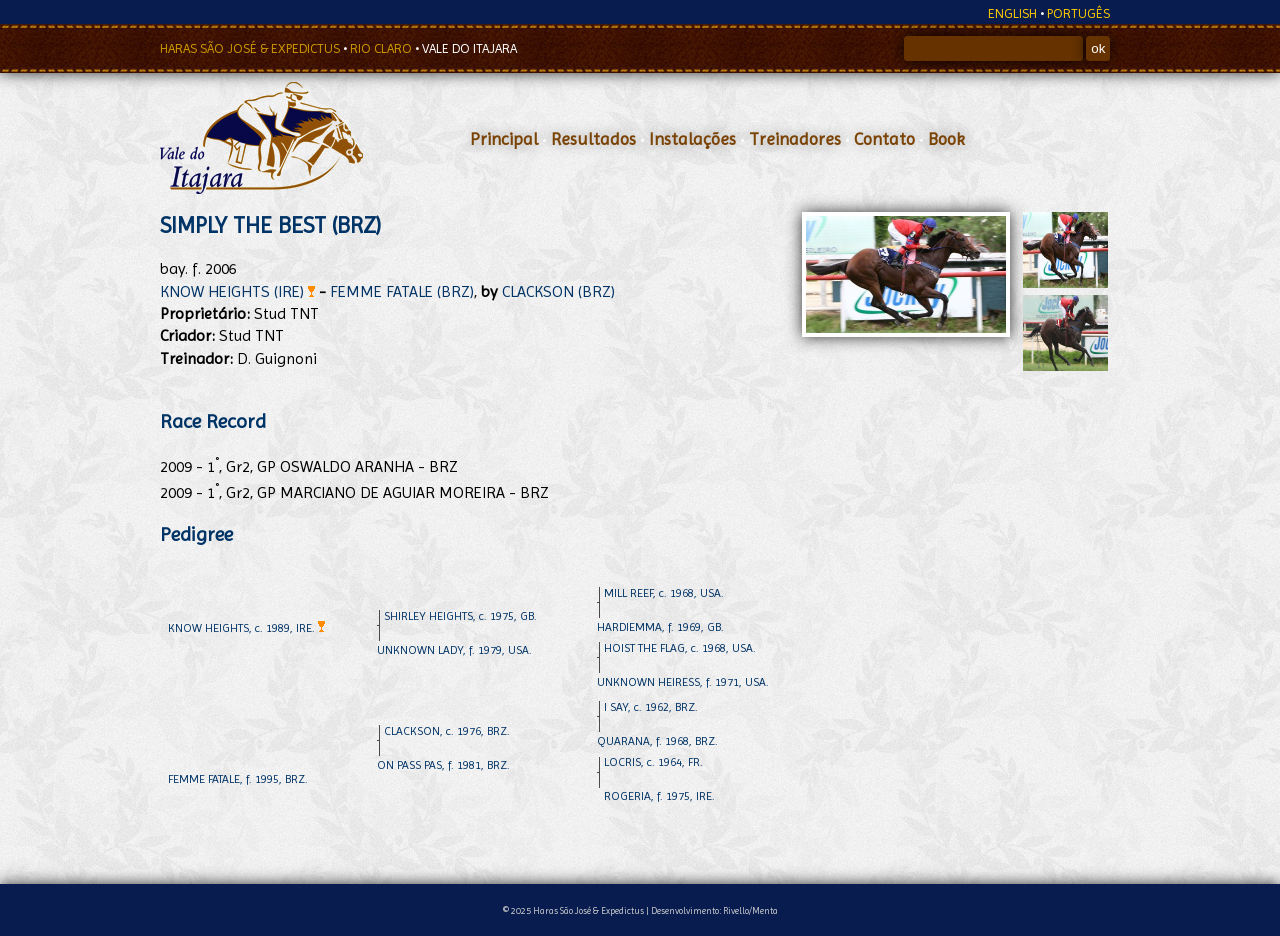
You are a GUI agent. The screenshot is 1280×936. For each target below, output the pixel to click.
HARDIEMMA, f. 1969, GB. (660, 627)
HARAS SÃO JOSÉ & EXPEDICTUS (251, 48)
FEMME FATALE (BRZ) (402, 291)
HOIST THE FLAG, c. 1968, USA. (680, 648)
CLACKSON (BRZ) (558, 291)
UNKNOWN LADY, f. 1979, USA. (454, 650)
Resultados (593, 139)
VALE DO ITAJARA (469, 48)
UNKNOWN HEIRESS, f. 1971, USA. (683, 682)
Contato (884, 139)
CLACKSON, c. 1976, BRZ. (447, 731)
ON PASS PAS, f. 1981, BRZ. (443, 765)
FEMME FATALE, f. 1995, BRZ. (238, 779)
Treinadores (795, 139)
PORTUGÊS (1078, 13)
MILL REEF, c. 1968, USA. (664, 593)
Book (946, 139)
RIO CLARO (382, 48)
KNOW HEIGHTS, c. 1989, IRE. (246, 628)
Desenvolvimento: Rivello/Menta (714, 910)
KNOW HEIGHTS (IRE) (237, 291)
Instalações (692, 139)
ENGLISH (1012, 13)
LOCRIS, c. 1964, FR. (653, 762)
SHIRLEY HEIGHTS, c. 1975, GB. (460, 616)
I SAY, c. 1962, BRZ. (651, 707)
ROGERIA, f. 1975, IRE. (659, 796)
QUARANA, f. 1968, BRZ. (657, 741)
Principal (504, 139)
